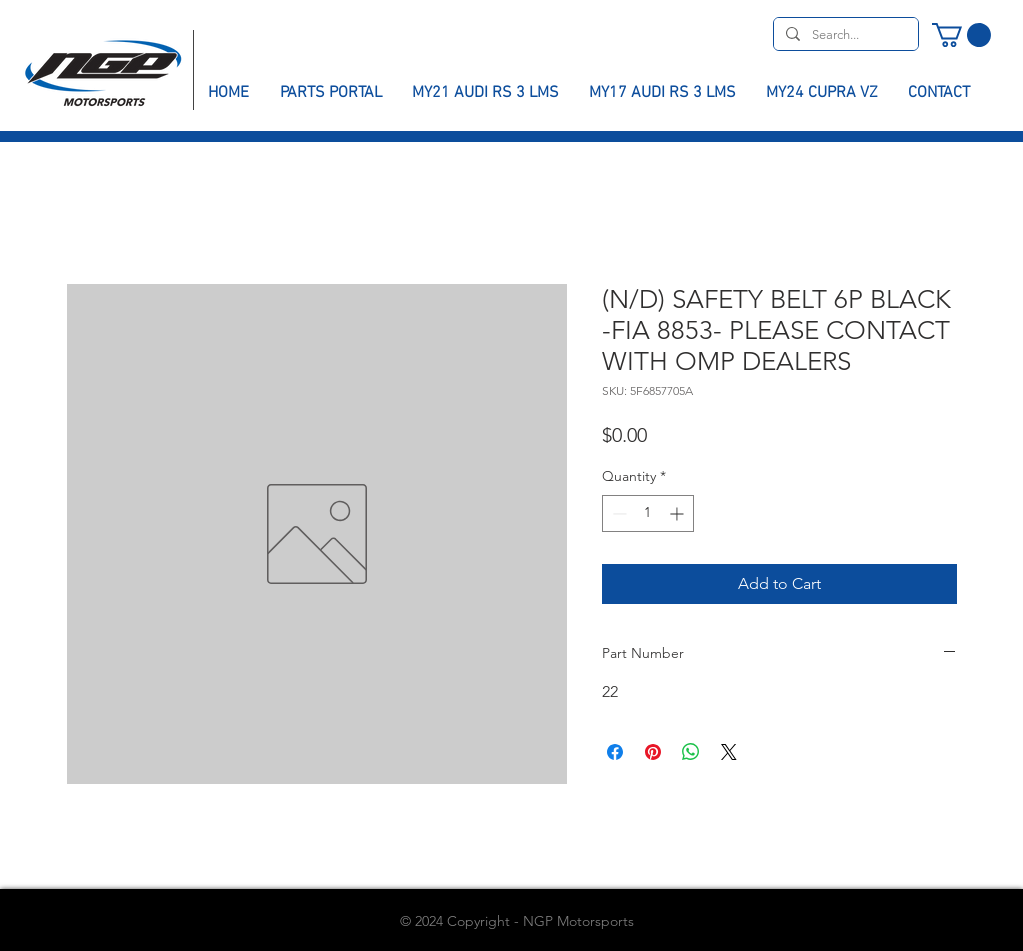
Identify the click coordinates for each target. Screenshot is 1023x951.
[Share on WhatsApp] (691, 752)
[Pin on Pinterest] (653, 752)
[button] (961, 35)
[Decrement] (617, 513)
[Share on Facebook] (615, 752)
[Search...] (844, 35)
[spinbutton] (648, 513)
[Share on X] (729, 752)
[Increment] (678, 513)
